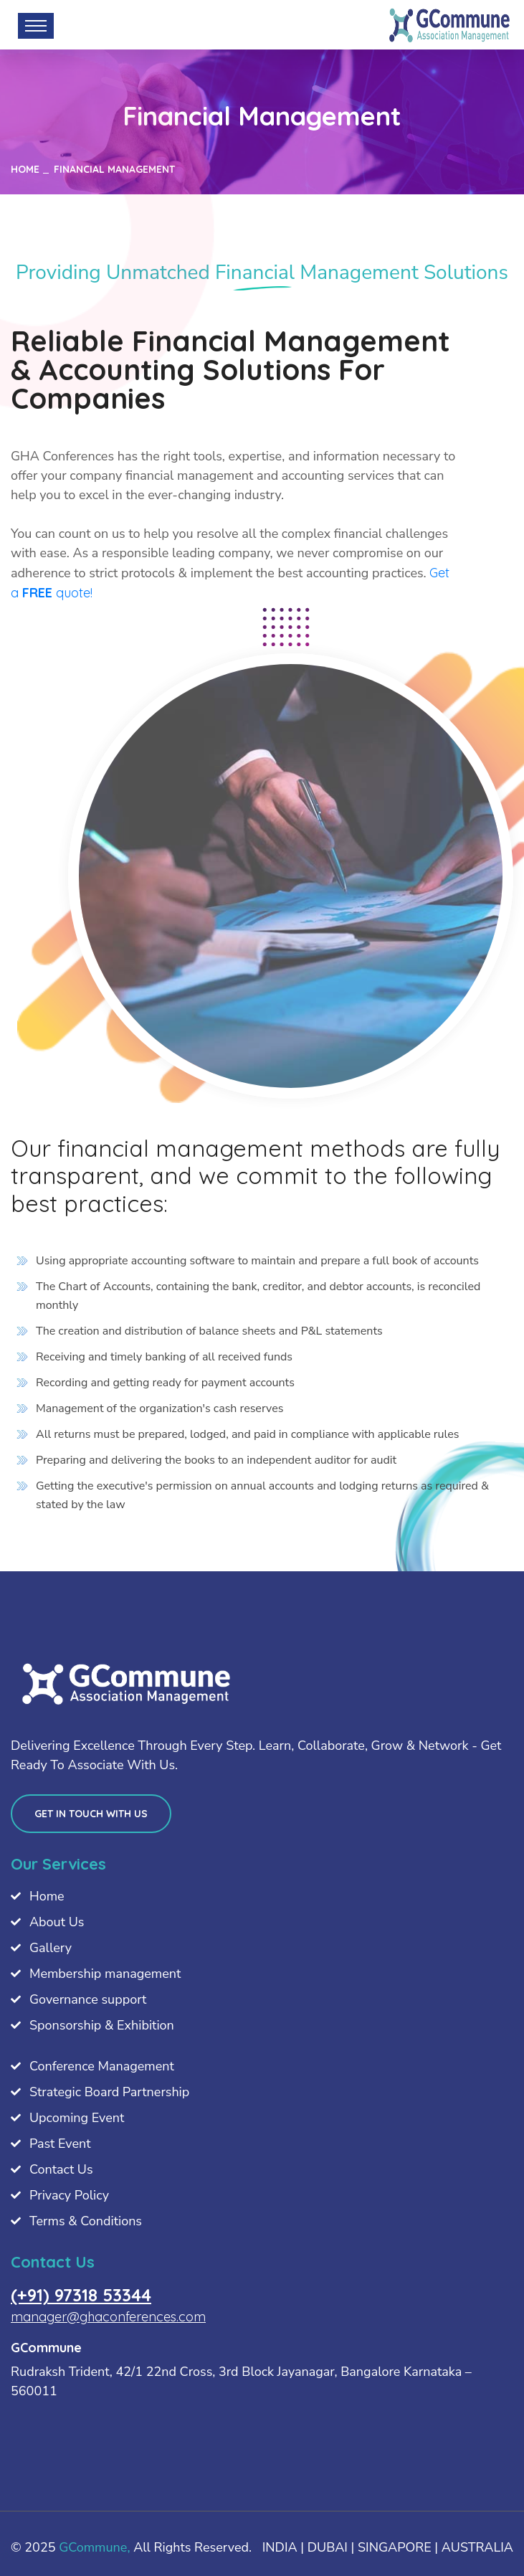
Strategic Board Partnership (109, 2092)
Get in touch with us (91, 1813)
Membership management (105, 1973)
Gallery (50, 1947)
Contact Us (61, 2169)
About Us (56, 1922)
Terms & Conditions (85, 2221)
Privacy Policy (69, 2195)
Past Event (60, 2143)
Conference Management (101, 2066)
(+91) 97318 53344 (81, 2295)
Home (47, 1896)
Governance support (87, 1999)
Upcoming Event (76, 2117)
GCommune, (94, 2547)
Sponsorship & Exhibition (101, 2025)
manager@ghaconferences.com (108, 2317)
